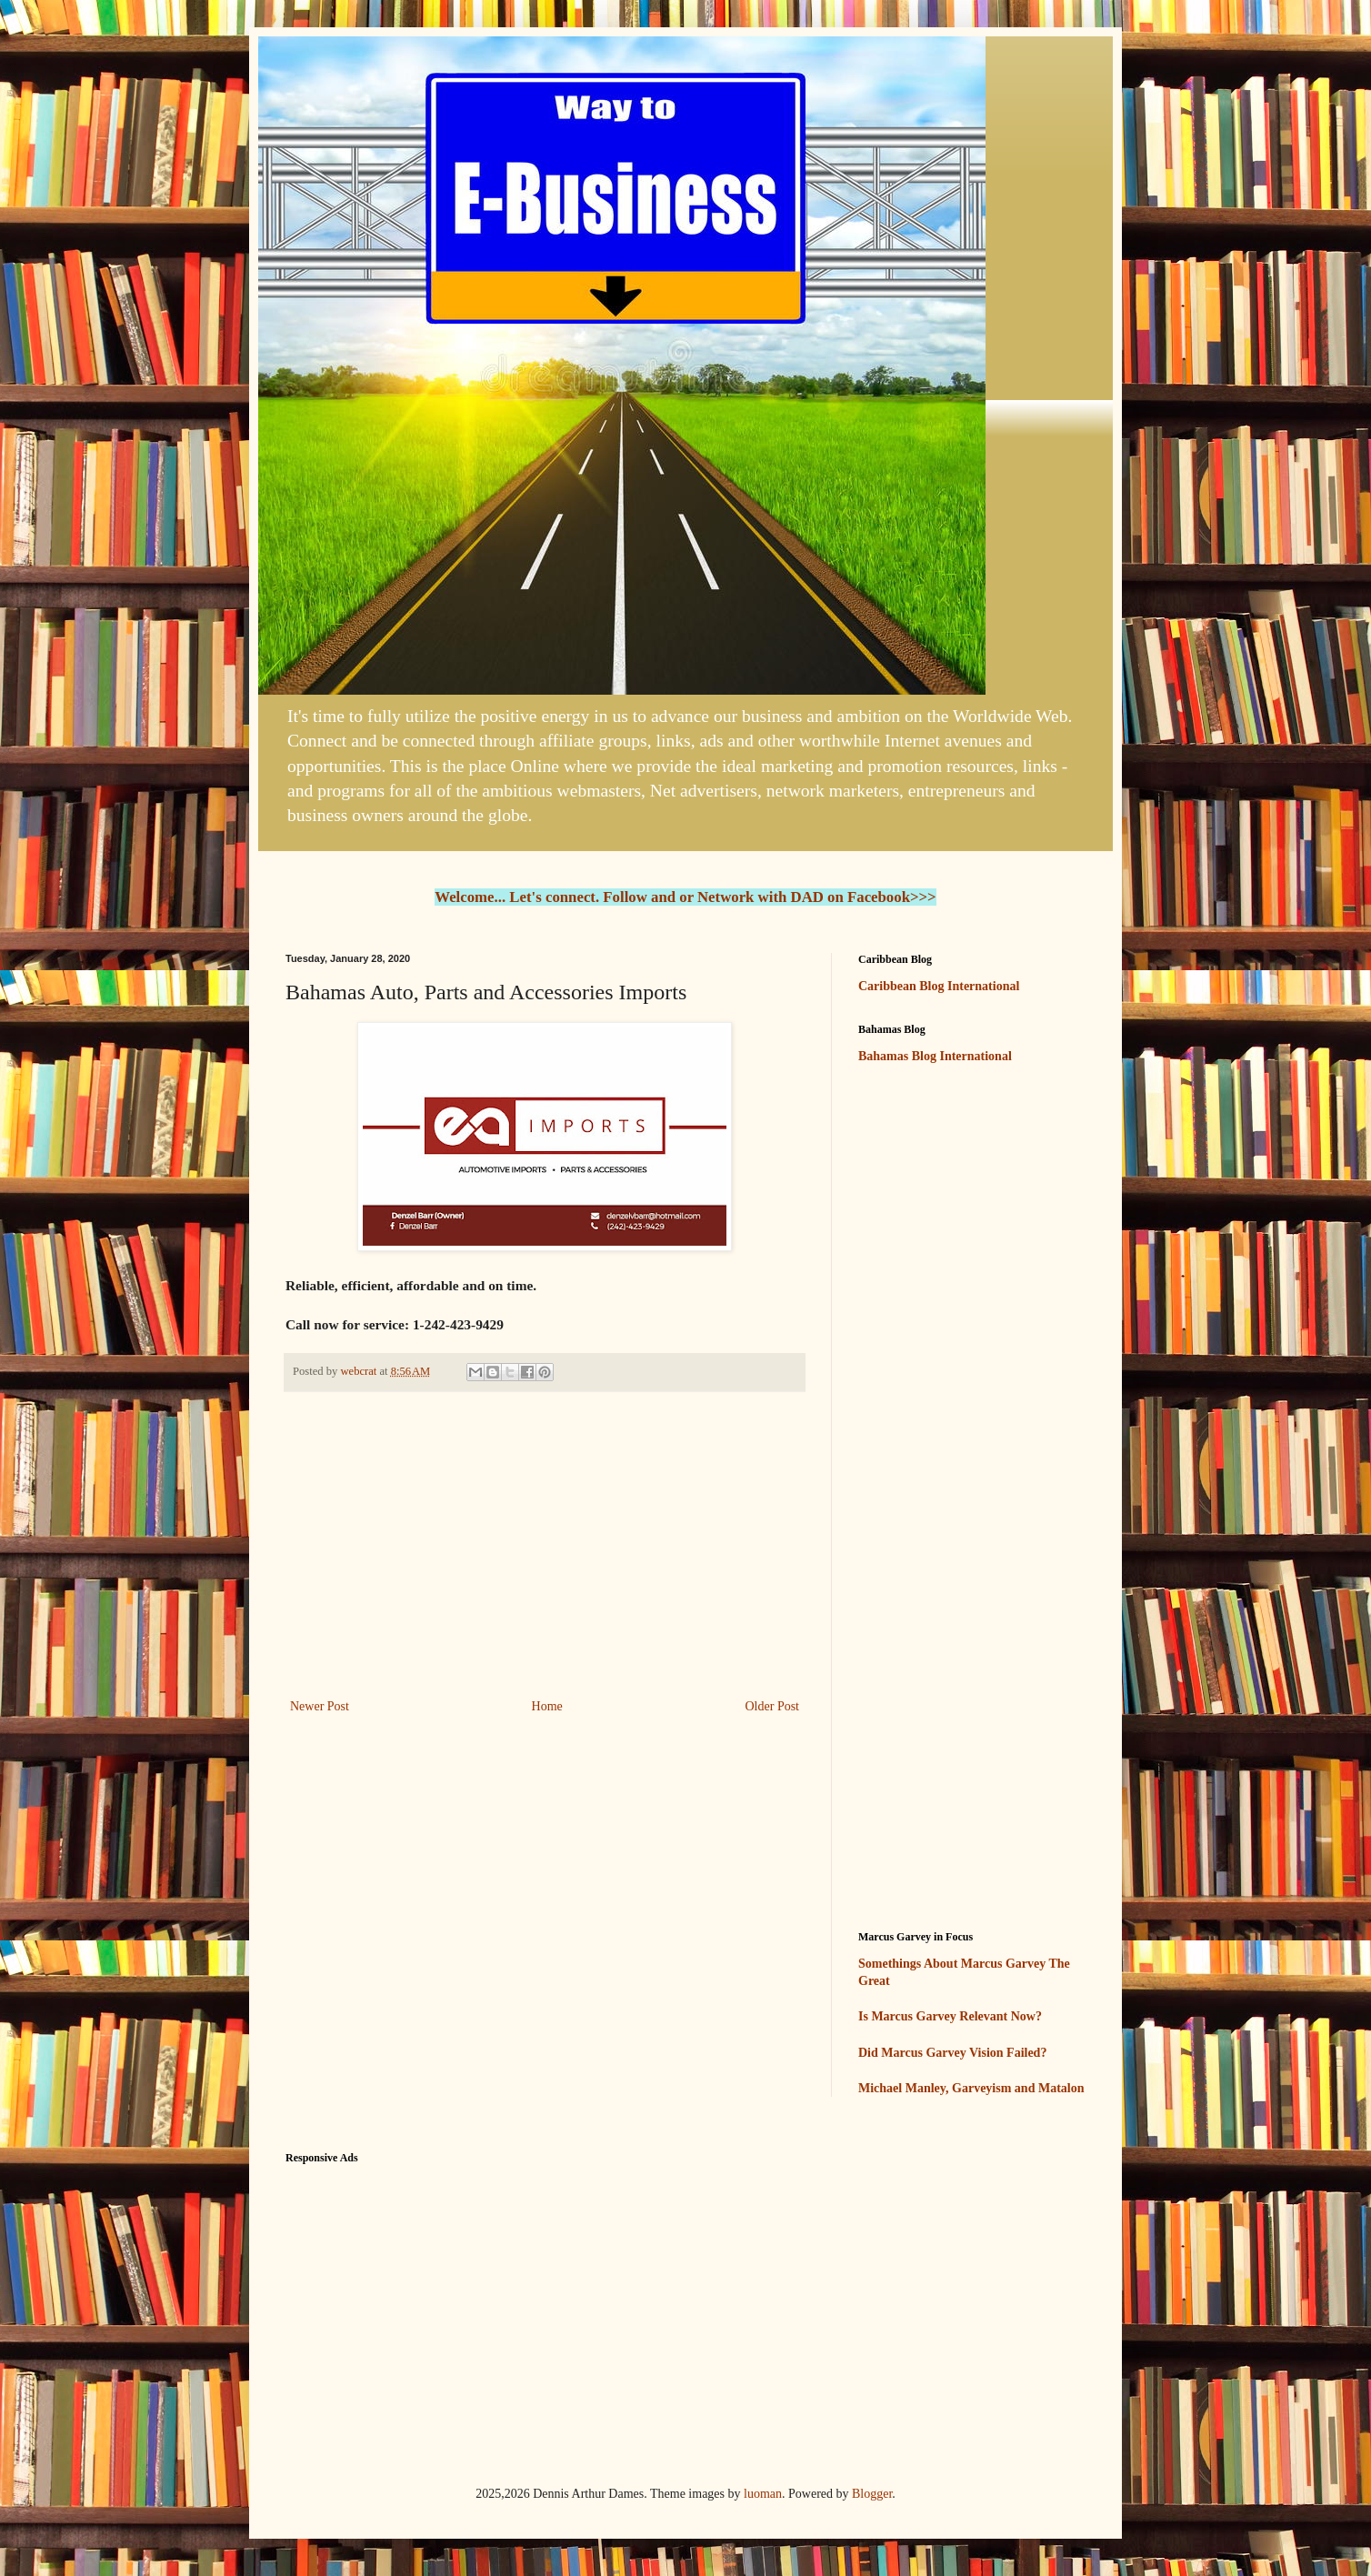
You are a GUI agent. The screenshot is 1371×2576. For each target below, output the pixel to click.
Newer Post (319, 1706)
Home (547, 1706)
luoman (763, 2494)
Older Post (773, 1706)
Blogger (872, 2494)
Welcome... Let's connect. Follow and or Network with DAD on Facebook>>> (685, 897)
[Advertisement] (544, 1545)
